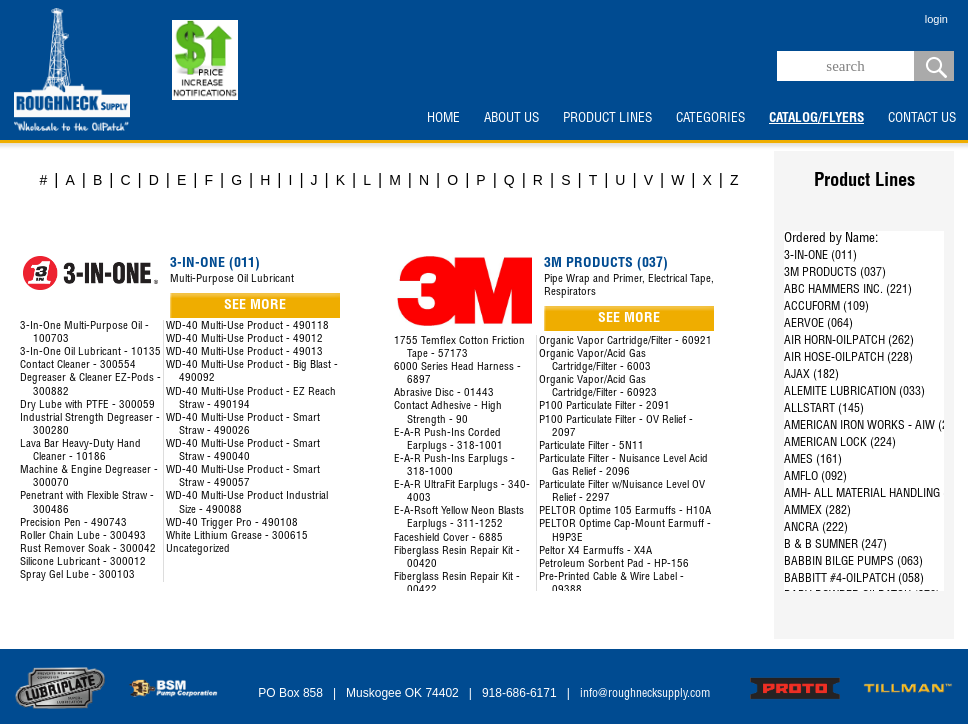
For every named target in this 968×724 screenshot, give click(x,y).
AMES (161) (813, 460)
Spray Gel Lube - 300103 (77, 575)
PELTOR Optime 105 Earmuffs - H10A (625, 511)
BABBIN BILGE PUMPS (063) (853, 562)
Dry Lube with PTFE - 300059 (87, 405)
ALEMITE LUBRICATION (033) (854, 392)
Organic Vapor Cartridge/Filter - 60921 (625, 341)
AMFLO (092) (815, 477)
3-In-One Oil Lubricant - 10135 (90, 352)
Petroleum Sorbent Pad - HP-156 (614, 564)
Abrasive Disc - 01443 (444, 393)
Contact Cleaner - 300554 (78, 365)
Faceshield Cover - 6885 (448, 538)
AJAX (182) (811, 375)
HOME (443, 119)
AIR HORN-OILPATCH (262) (849, 341)
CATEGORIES (710, 119)
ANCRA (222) (816, 528)
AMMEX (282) (817, 511)
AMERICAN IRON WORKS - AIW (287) (874, 426)
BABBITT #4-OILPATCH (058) (854, 579)
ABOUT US (511, 119)
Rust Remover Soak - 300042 (88, 549)
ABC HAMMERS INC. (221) (848, 290)
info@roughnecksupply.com (645, 694)
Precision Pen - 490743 (73, 523)
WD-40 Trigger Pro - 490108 (232, 523)
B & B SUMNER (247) (835, 545)
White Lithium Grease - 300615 (237, 536)
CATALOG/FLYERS (816, 119)
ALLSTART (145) (824, 409)
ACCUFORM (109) (826, 307)
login (936, 19)
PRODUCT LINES (607, 119)
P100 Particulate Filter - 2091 (604, 406)
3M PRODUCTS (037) (835, 273)
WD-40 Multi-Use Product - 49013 (244, 352)
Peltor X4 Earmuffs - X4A (595, 551)
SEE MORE (255, 306)
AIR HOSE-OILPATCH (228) (848, 358)
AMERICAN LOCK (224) (840, 443)
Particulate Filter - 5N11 (591, 446)
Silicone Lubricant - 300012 (83, 562)
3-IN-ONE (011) (820, 256)
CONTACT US (922, 119)
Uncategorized (198, 549)
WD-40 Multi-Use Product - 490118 (247, 326)
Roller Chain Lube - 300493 (83, 536)
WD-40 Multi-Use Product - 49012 (244, 339)
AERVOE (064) (818, 324)
